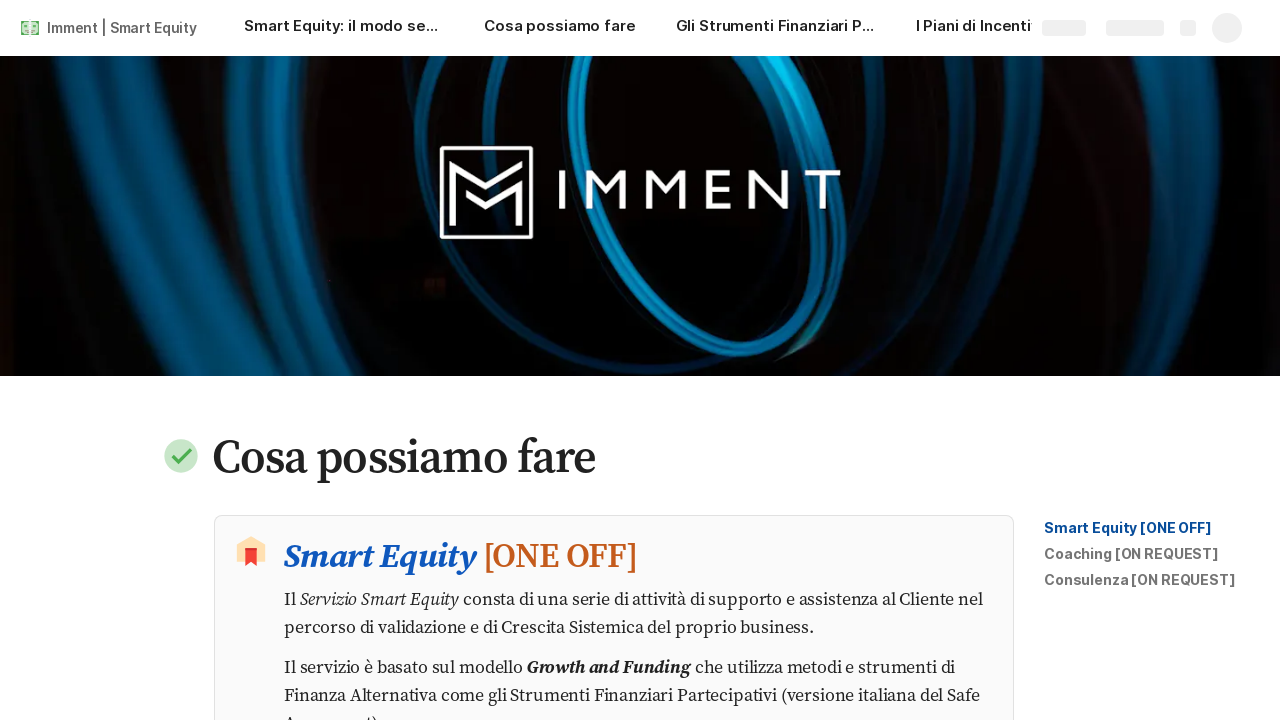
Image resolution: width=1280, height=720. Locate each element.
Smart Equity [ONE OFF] (1128, 527)
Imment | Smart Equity (122, 27)
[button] (181, 456)
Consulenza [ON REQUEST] (1140, 579)
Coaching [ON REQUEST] (1131, 553)
